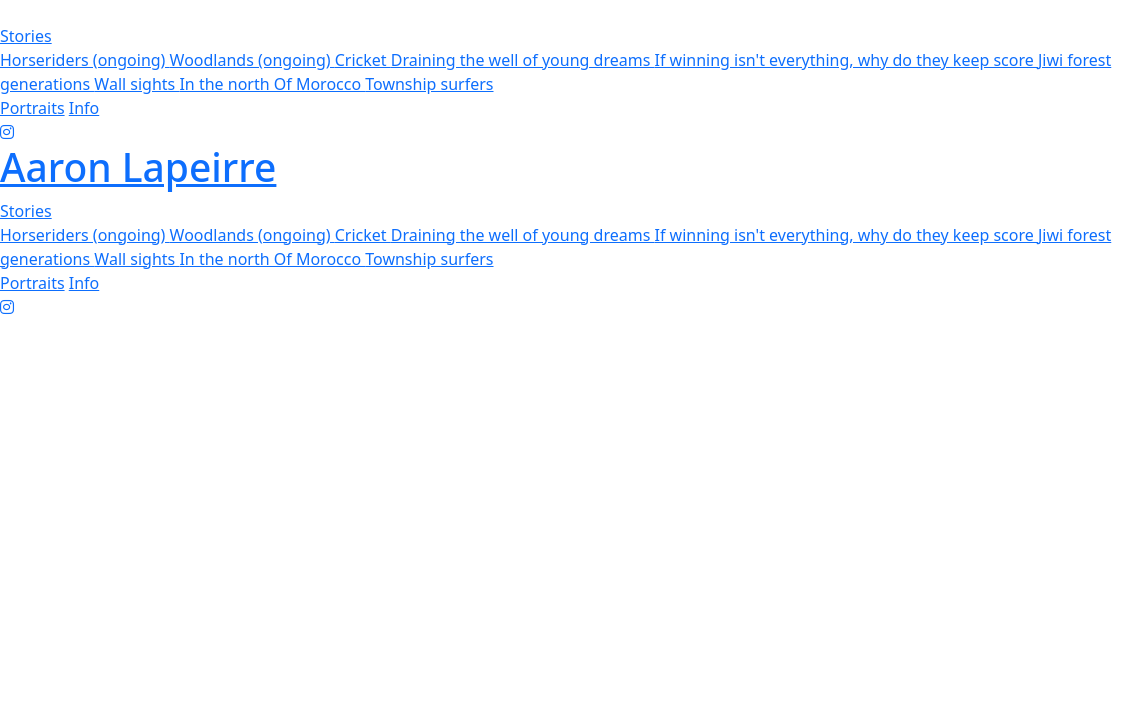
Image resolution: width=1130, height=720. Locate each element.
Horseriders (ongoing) (85, 60)
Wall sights (136, 84)
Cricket (363, 60)
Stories (26, 36)
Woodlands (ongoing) (252, 60)
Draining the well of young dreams (523, 60)
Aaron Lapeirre (138, 166)
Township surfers (429, 84)
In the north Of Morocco (272, 84)
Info (84, 108)
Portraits (32, 108)
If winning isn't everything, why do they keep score (845, 60)
